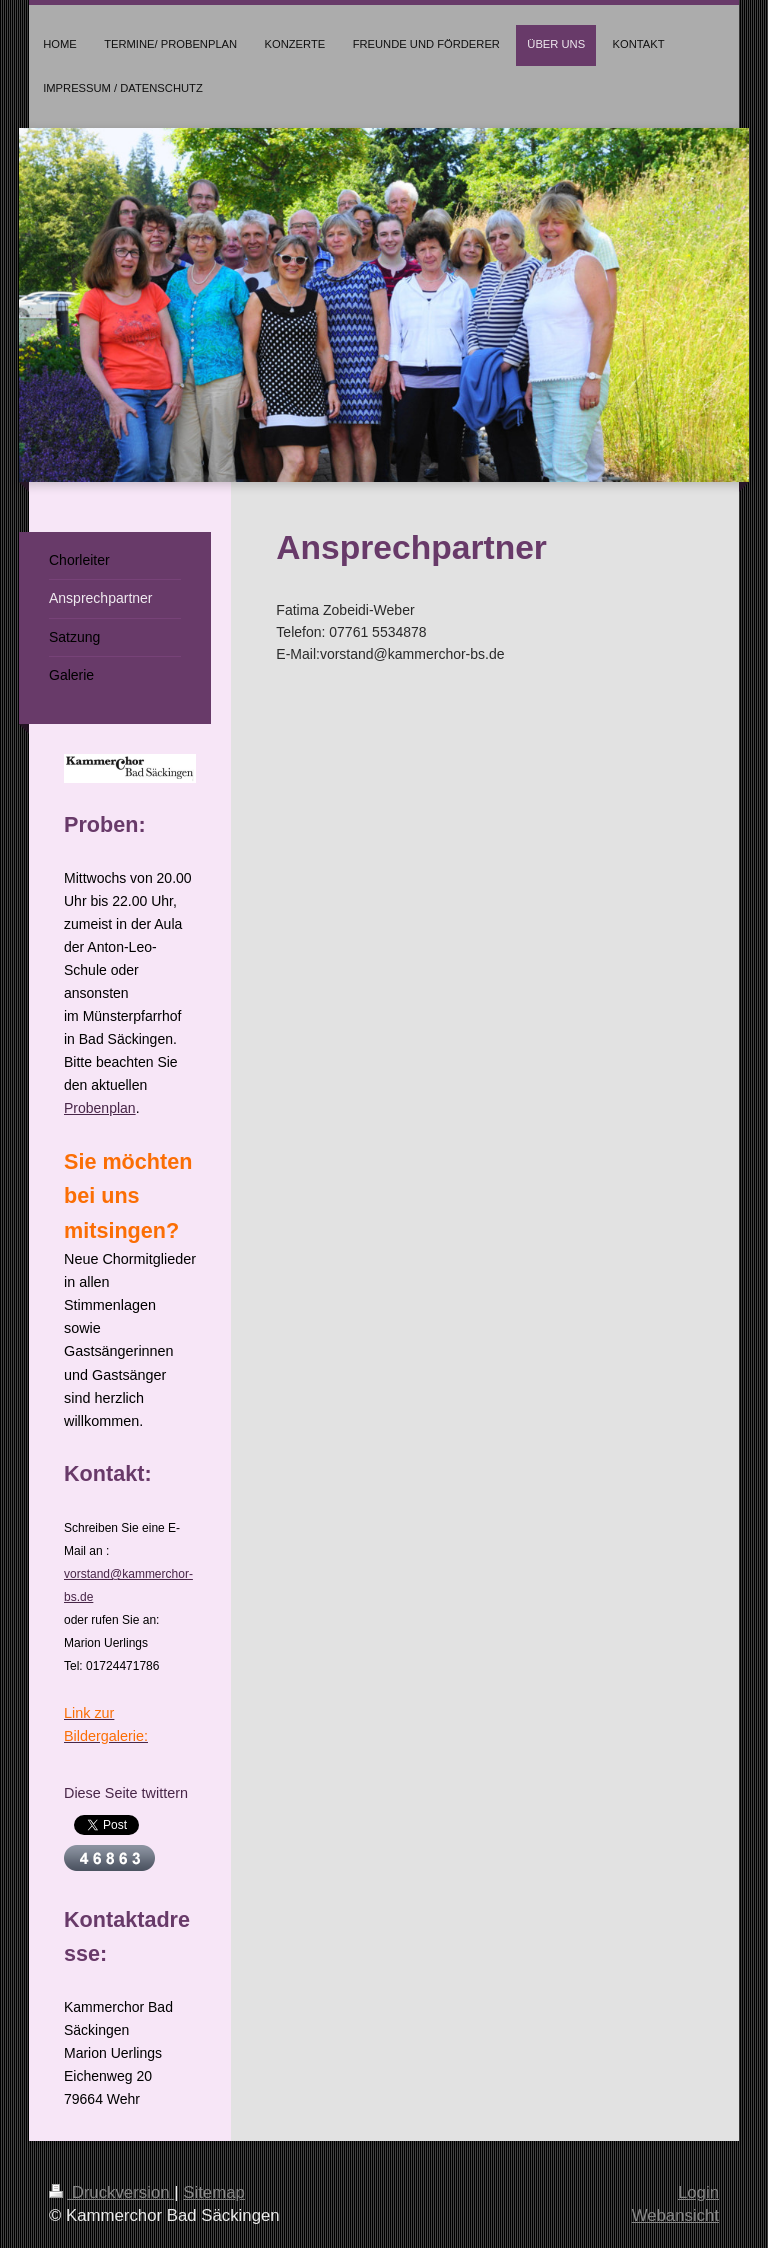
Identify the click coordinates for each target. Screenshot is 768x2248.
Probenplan (100, 1108)
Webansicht (675, 2215)
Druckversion (111, 2192)
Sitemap (214, 2192)
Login (698, 2192)
